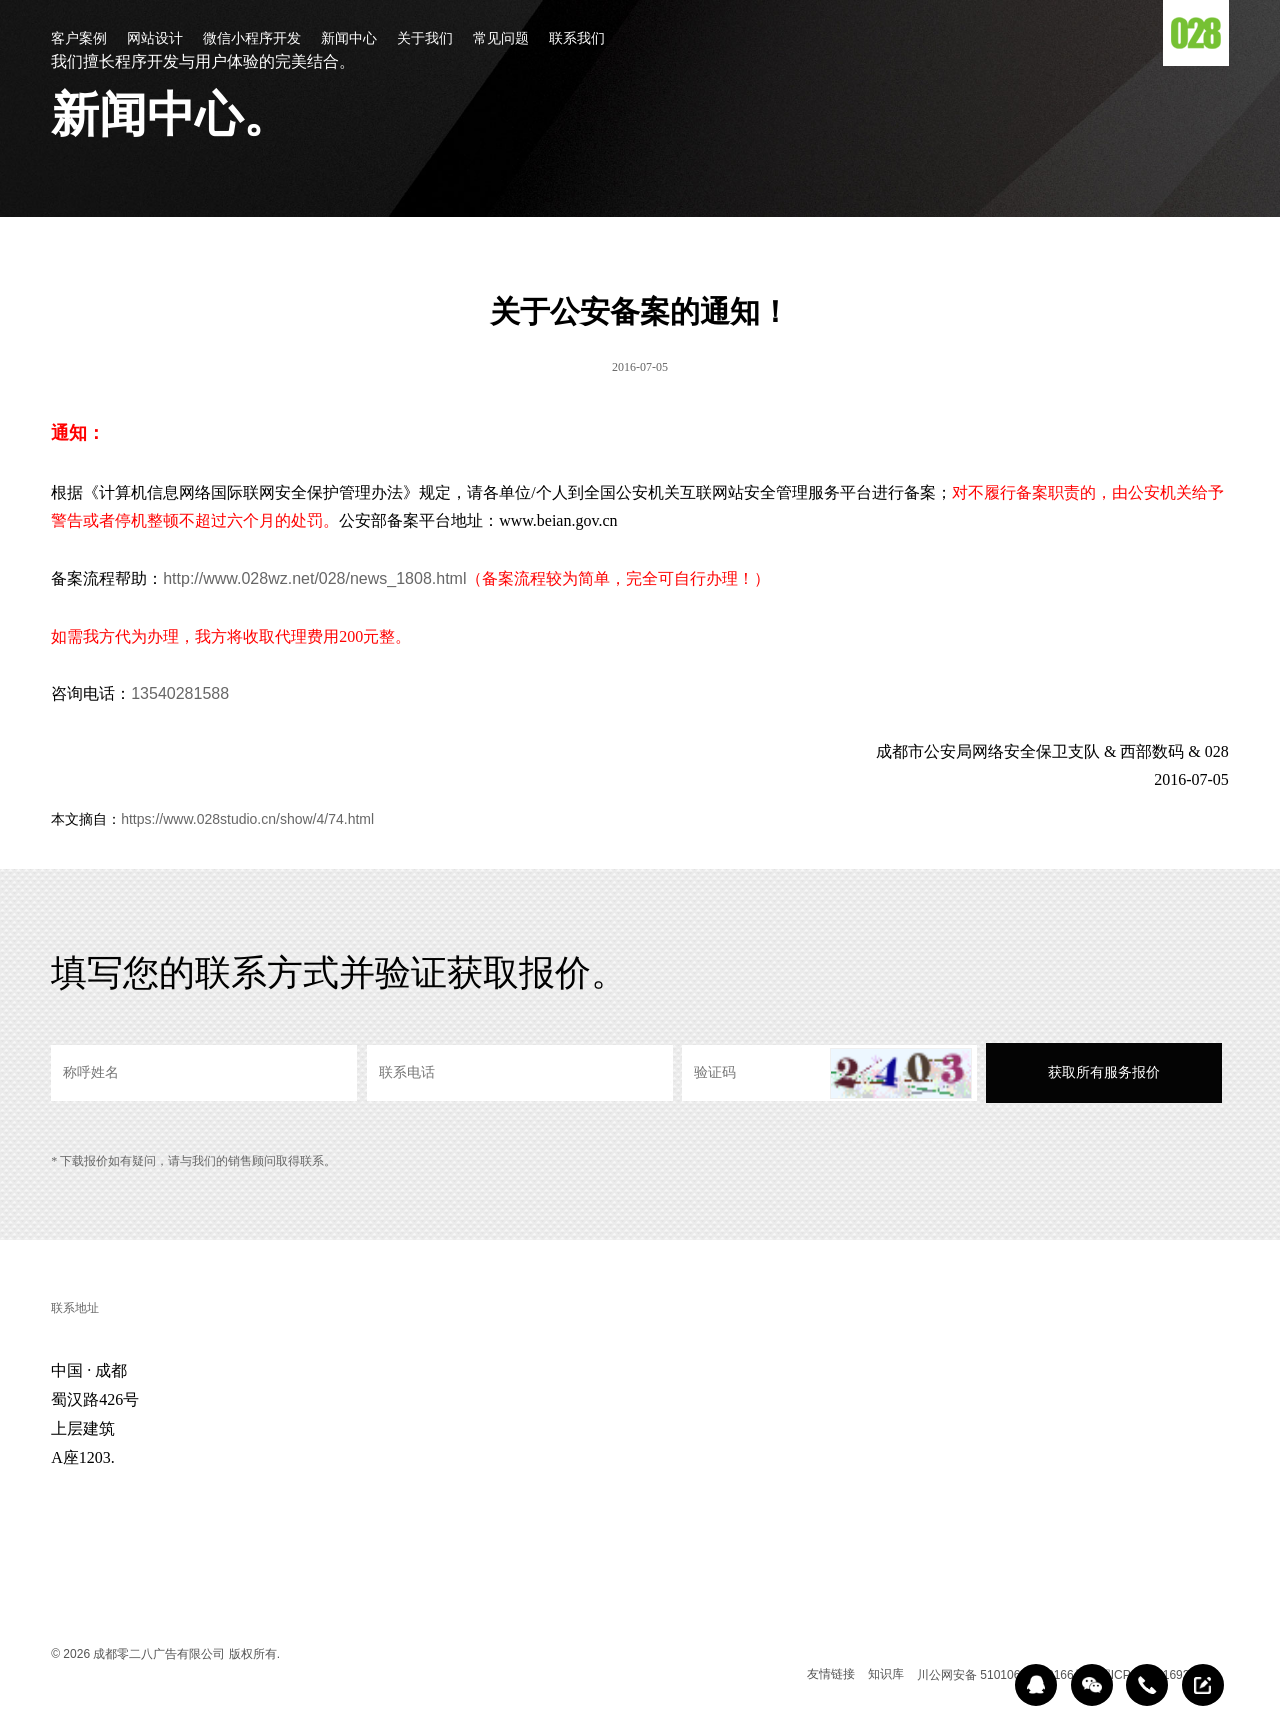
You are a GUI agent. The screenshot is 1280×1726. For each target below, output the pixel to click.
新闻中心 (349, 39)
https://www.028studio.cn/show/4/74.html (247, 819)
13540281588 (180, 693)
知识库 (886, 1674)
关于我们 (425, 39)
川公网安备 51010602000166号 (1001, 1675)
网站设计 (155, 39)
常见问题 (501, 39)
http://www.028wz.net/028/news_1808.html (314, 578)
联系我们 (577, 39)
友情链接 (831, 1674)
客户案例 (79, 39)
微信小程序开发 (252, 39)
